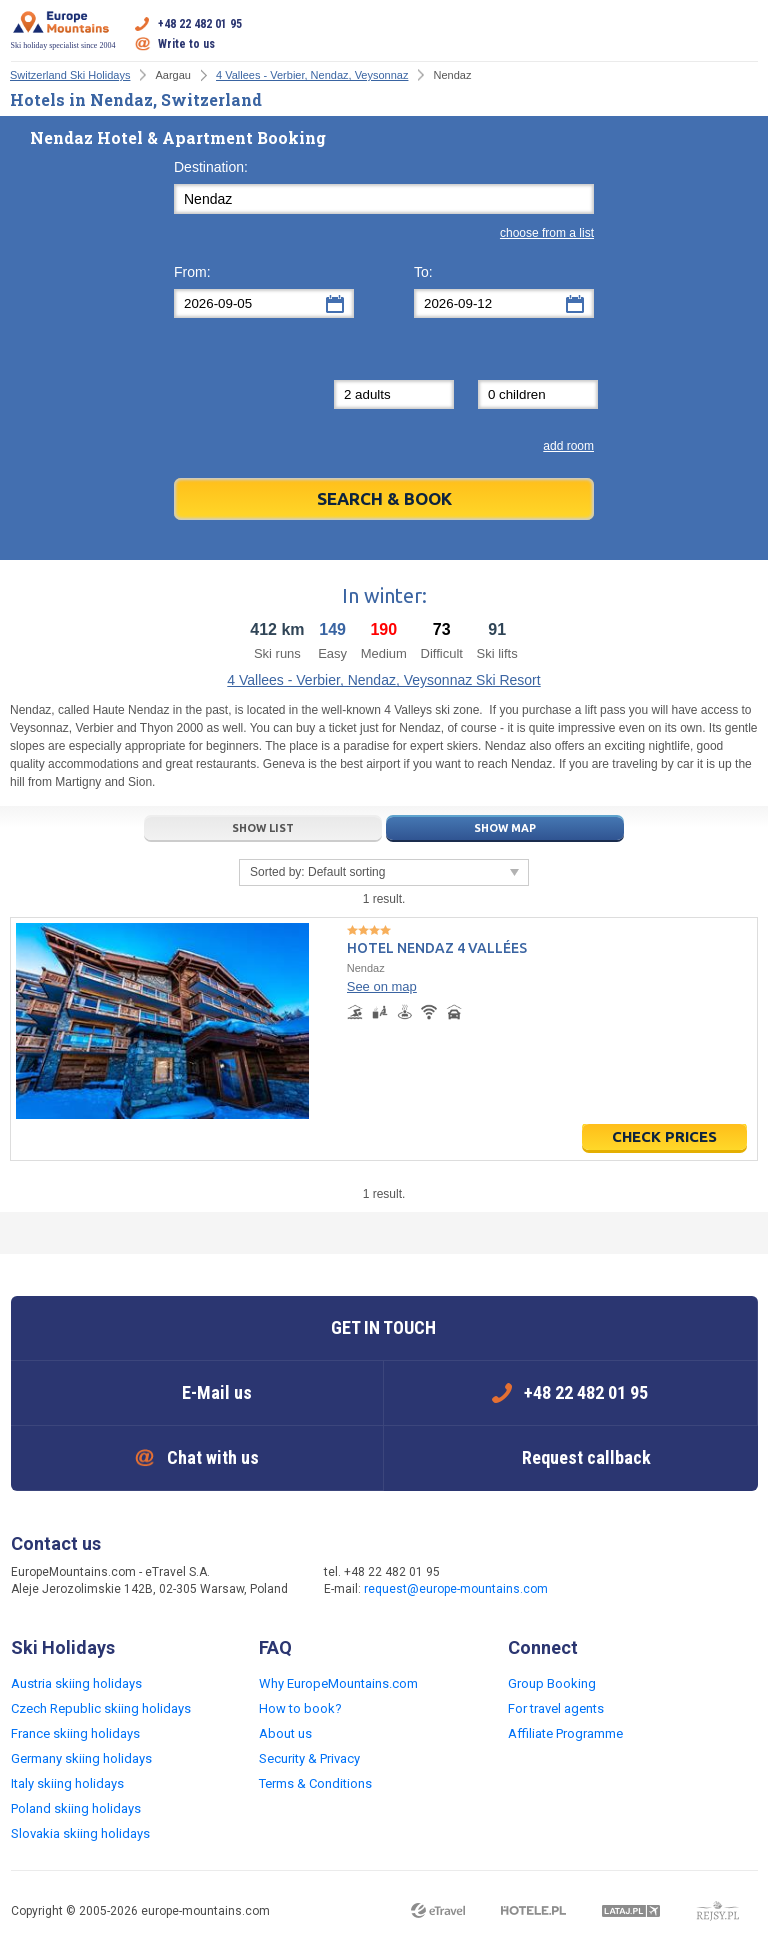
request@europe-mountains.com (456, 1589)
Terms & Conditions (315, 1783)
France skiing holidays (75, 1733)
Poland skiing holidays (76, 1808)
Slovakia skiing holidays (80, 1833)
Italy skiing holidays (67, 1783)
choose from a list (547, 233)
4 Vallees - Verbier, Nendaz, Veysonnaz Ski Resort (383, 680)
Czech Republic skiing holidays (101, 1708)
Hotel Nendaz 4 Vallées (437, 948)
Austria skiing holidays (76, 1683)
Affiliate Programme (565, 1733)
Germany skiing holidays (81, 1758)
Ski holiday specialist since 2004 (63, 30)
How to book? (300, 1708)
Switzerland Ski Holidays (70, 75)
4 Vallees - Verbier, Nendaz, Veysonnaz (312, 75)
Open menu (743, 34)
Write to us (186, 44)
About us (285, 1733)
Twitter (642, 1582)
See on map (382, 986)
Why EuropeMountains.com (338, 1683)
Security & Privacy (309, 1758)
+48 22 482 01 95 (200, 24)
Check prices (664, 1136)
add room (568, 446)
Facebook (602, 1582)
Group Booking (552, 1683)
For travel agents (556, 1708)
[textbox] (384, 199)
